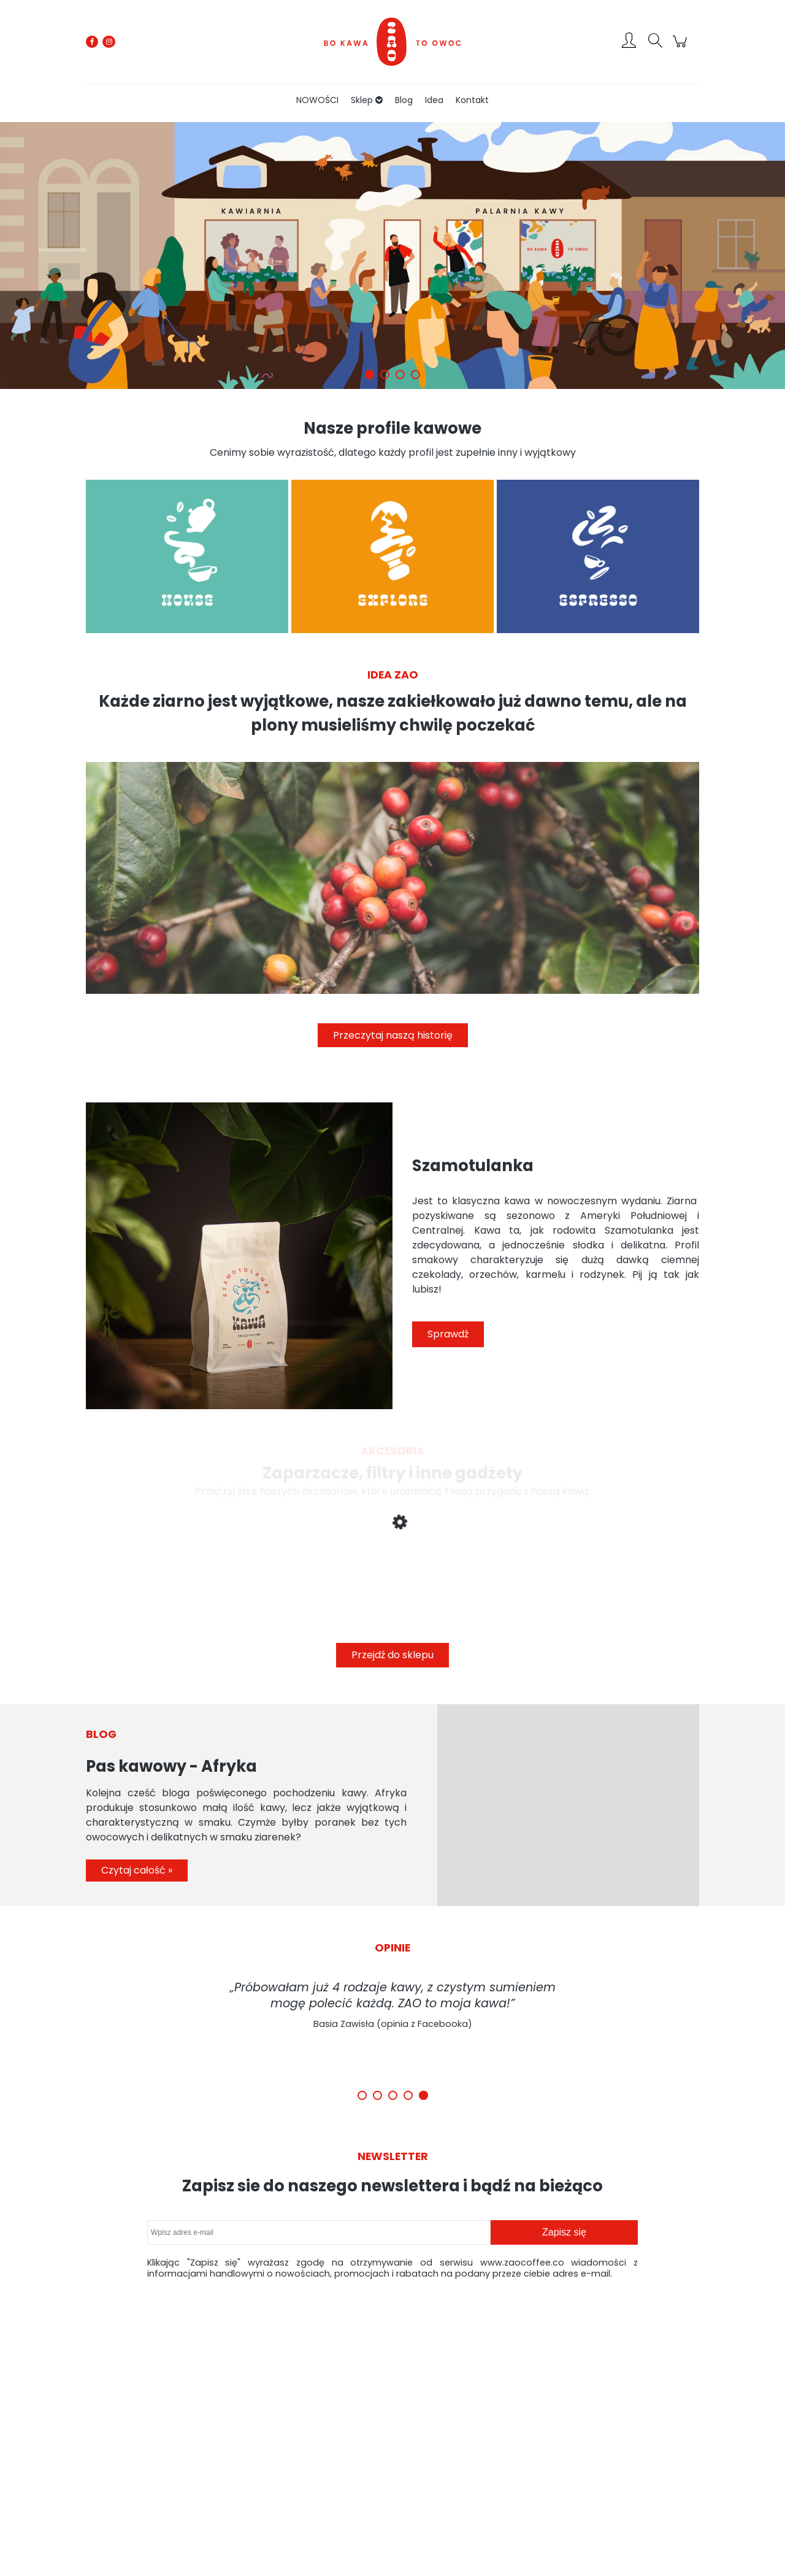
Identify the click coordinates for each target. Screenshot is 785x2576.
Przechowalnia (374, 2464)
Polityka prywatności (590, 2435)
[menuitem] (317, 100)
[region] (392, 255)
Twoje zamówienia (382, 2435)
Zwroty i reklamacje (291, 2435)
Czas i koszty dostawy (478, 2435)
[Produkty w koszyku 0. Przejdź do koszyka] (682, 48)
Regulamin (276, 2450)
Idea (560, 2450)
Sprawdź (448, 1334)
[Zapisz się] (564, 2232)
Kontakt (566, 2464)
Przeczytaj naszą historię (393, 1035)
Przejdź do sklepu (392, 1655)
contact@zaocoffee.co (112, 2457)
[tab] (369, 374)
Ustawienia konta (379, 2450)
